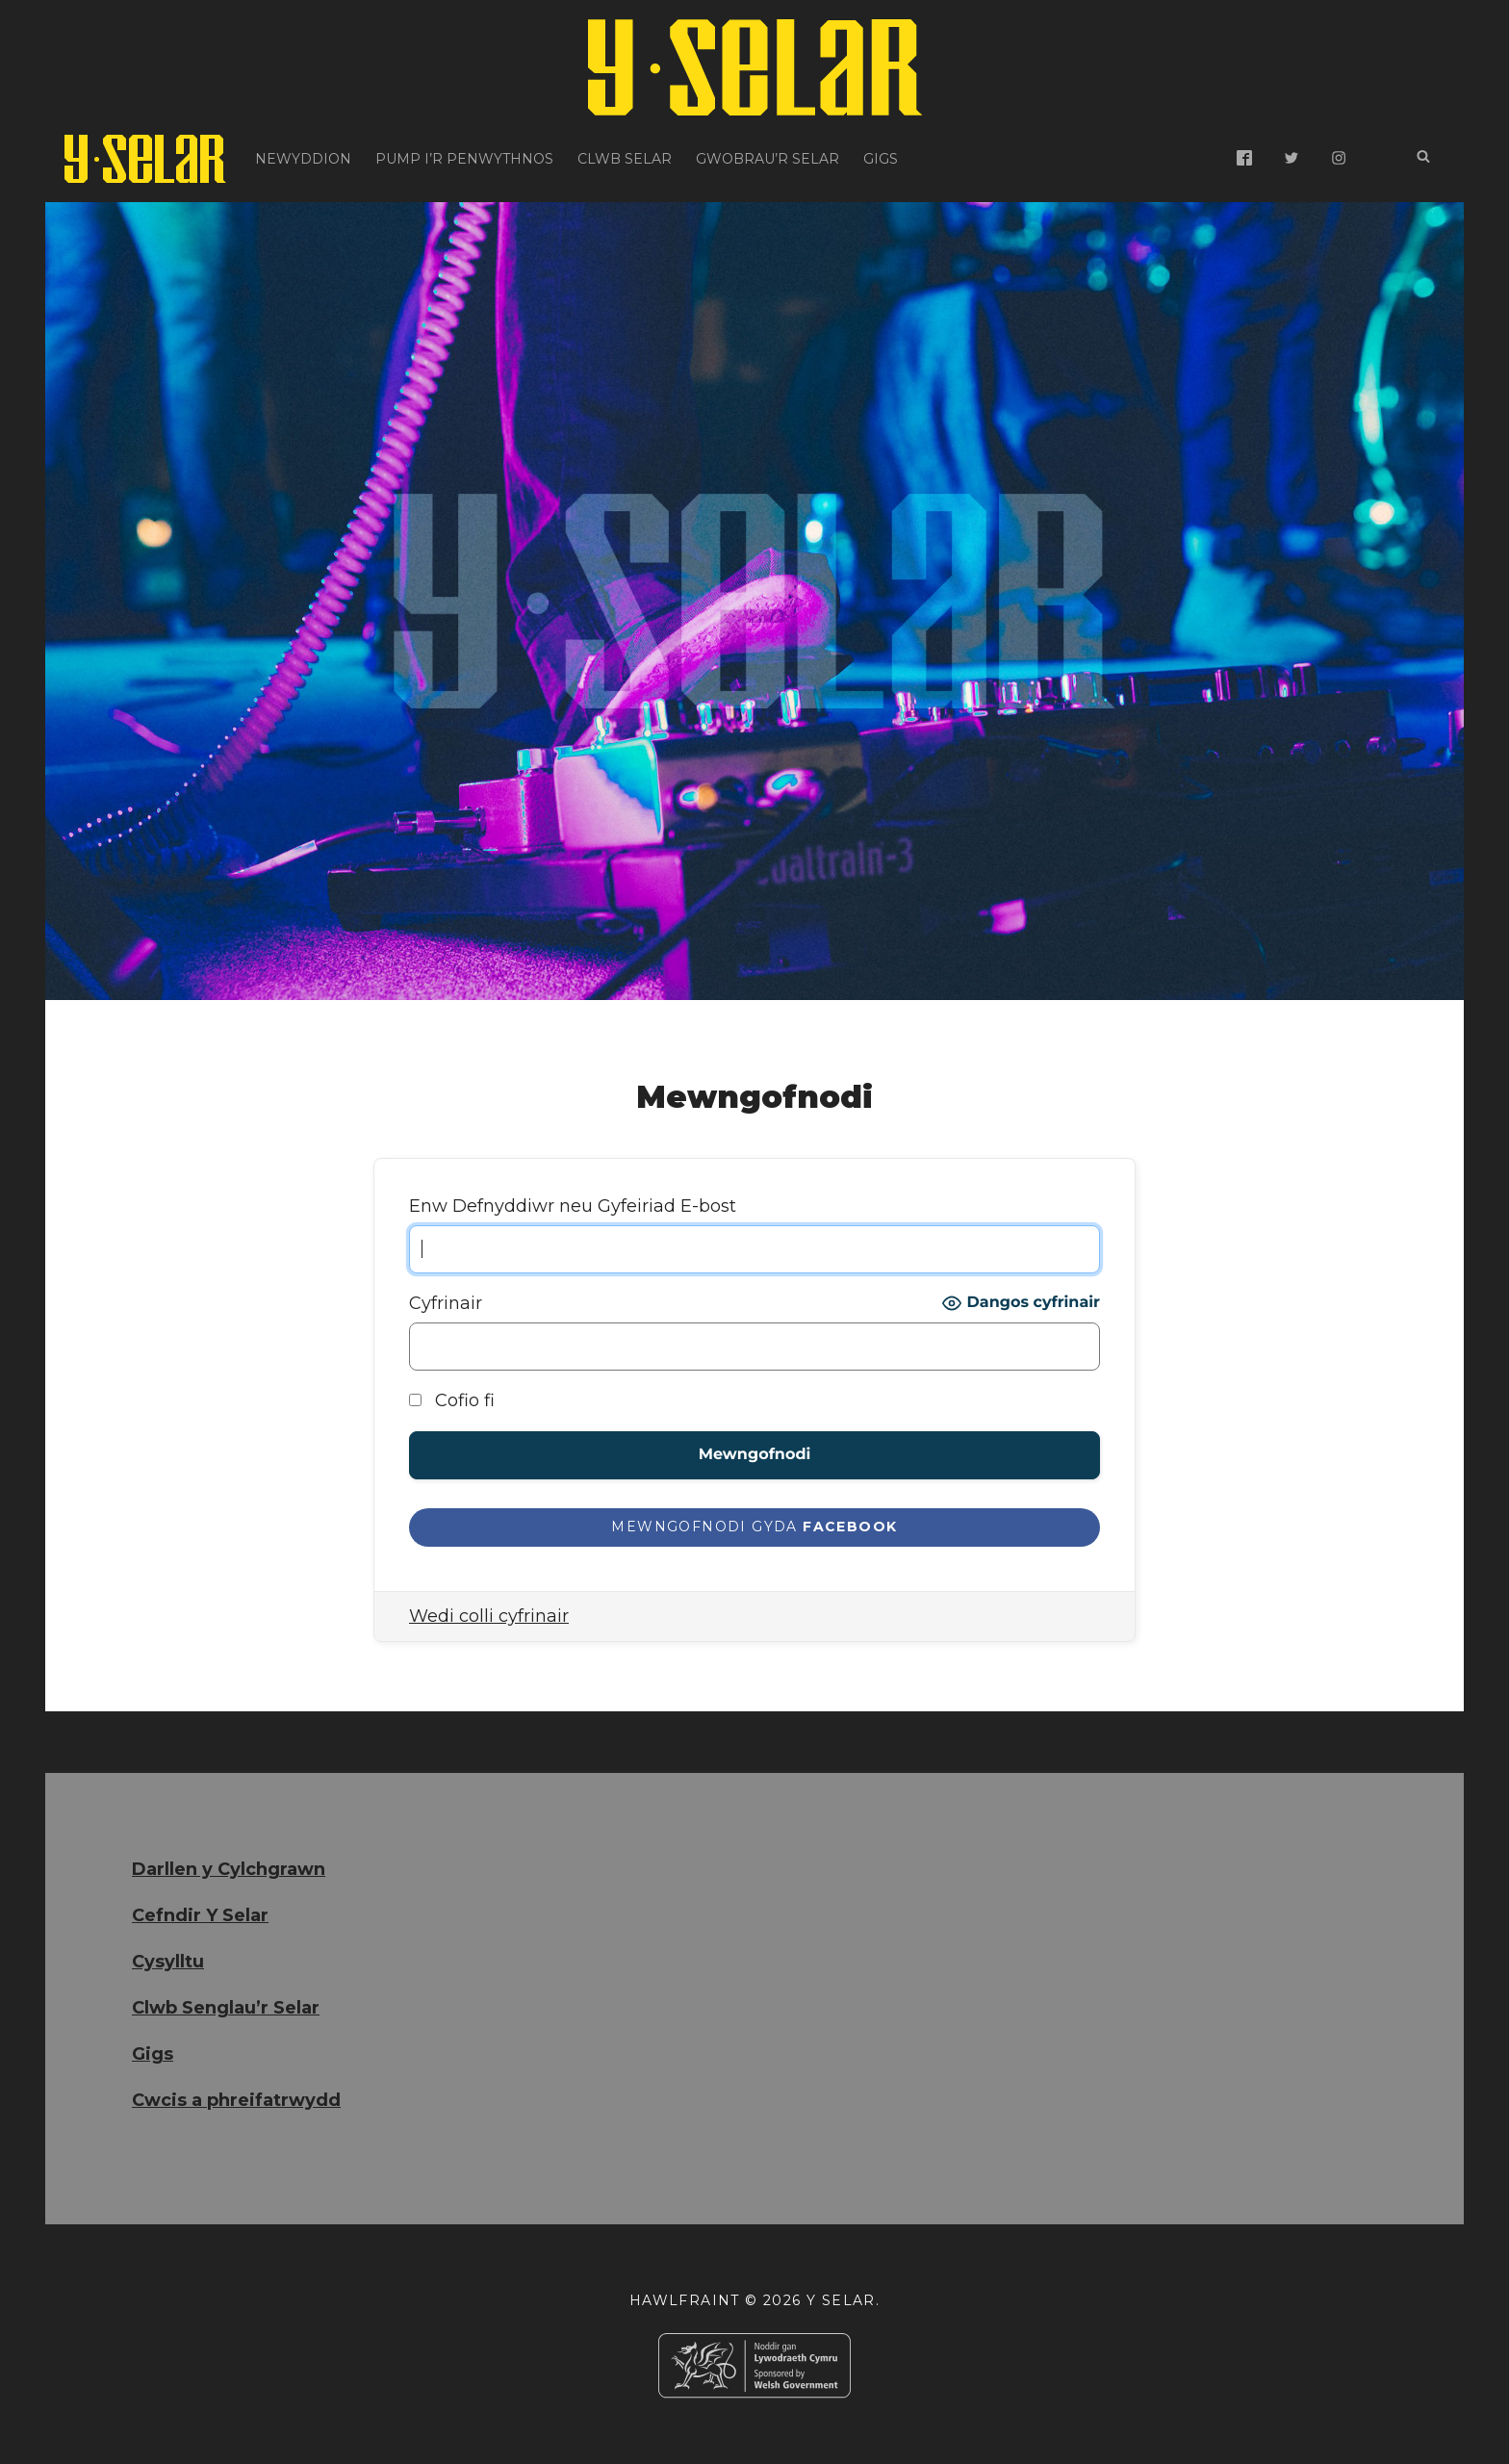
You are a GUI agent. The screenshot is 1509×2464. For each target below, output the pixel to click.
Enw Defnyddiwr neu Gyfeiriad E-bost (572, 1206)
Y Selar (841, 2300)
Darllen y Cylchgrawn (228, 1869)
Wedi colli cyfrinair (489, 1616)
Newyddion (303, 158)
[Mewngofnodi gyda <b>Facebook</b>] (754, 1528)
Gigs (880, 158)
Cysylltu (168, 1961)
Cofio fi (452, 1400)
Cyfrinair (445, 1303)
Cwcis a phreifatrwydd (236, 2100)
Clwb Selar (624, 158)
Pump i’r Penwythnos (464, 158)
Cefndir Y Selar (200, 1915)
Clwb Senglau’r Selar (226, 2007)
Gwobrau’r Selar (767, 158)
